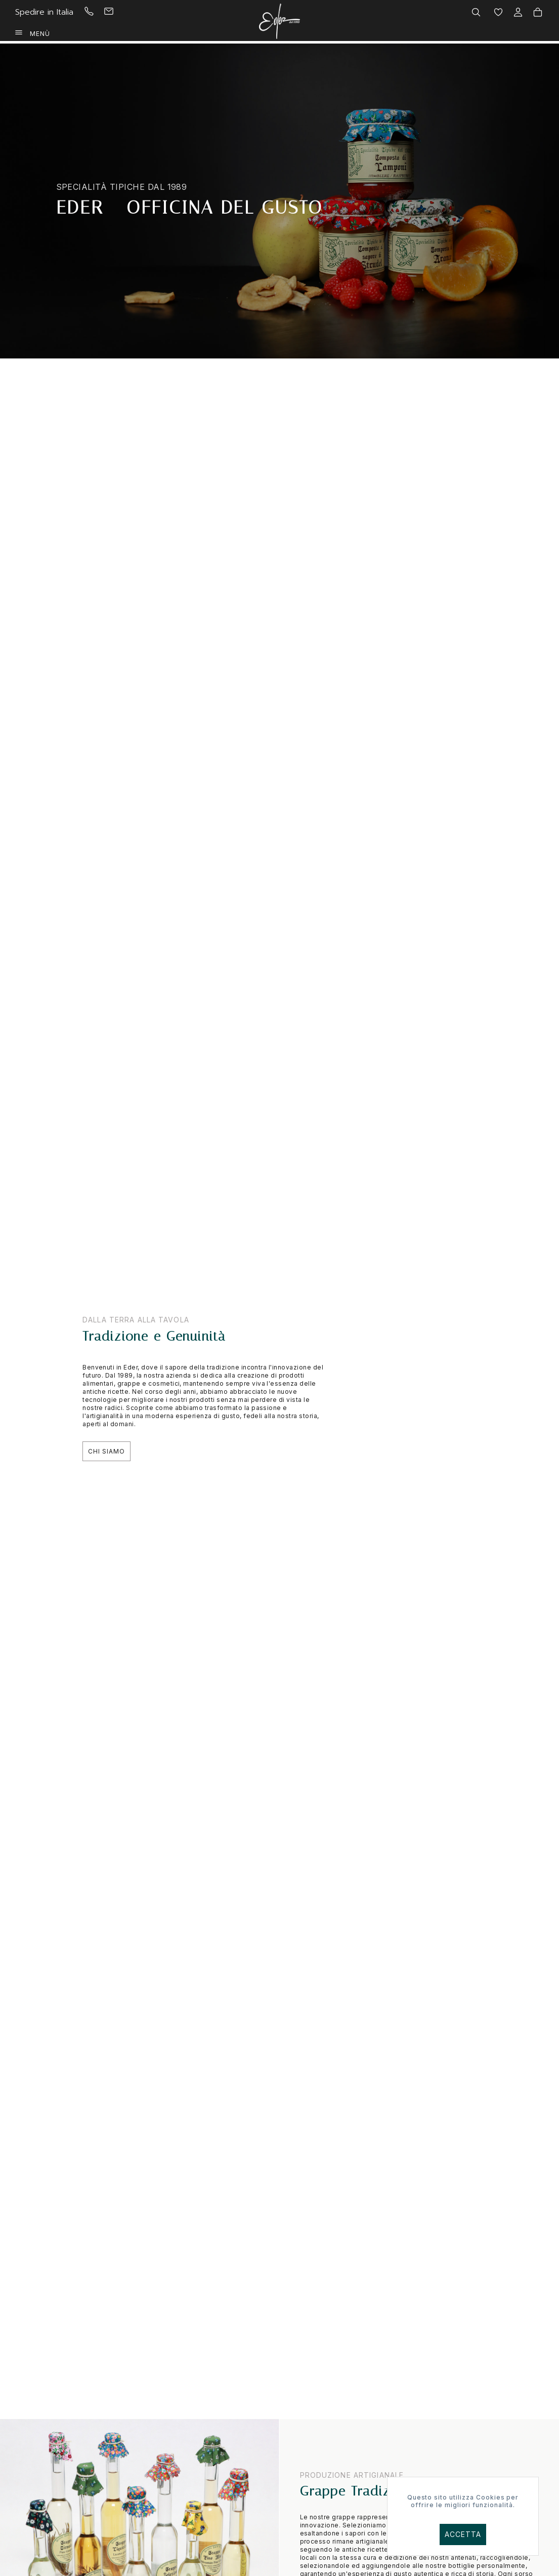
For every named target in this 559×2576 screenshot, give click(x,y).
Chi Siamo (106, 1451)
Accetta (463, 2534)
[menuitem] (99, 11)
